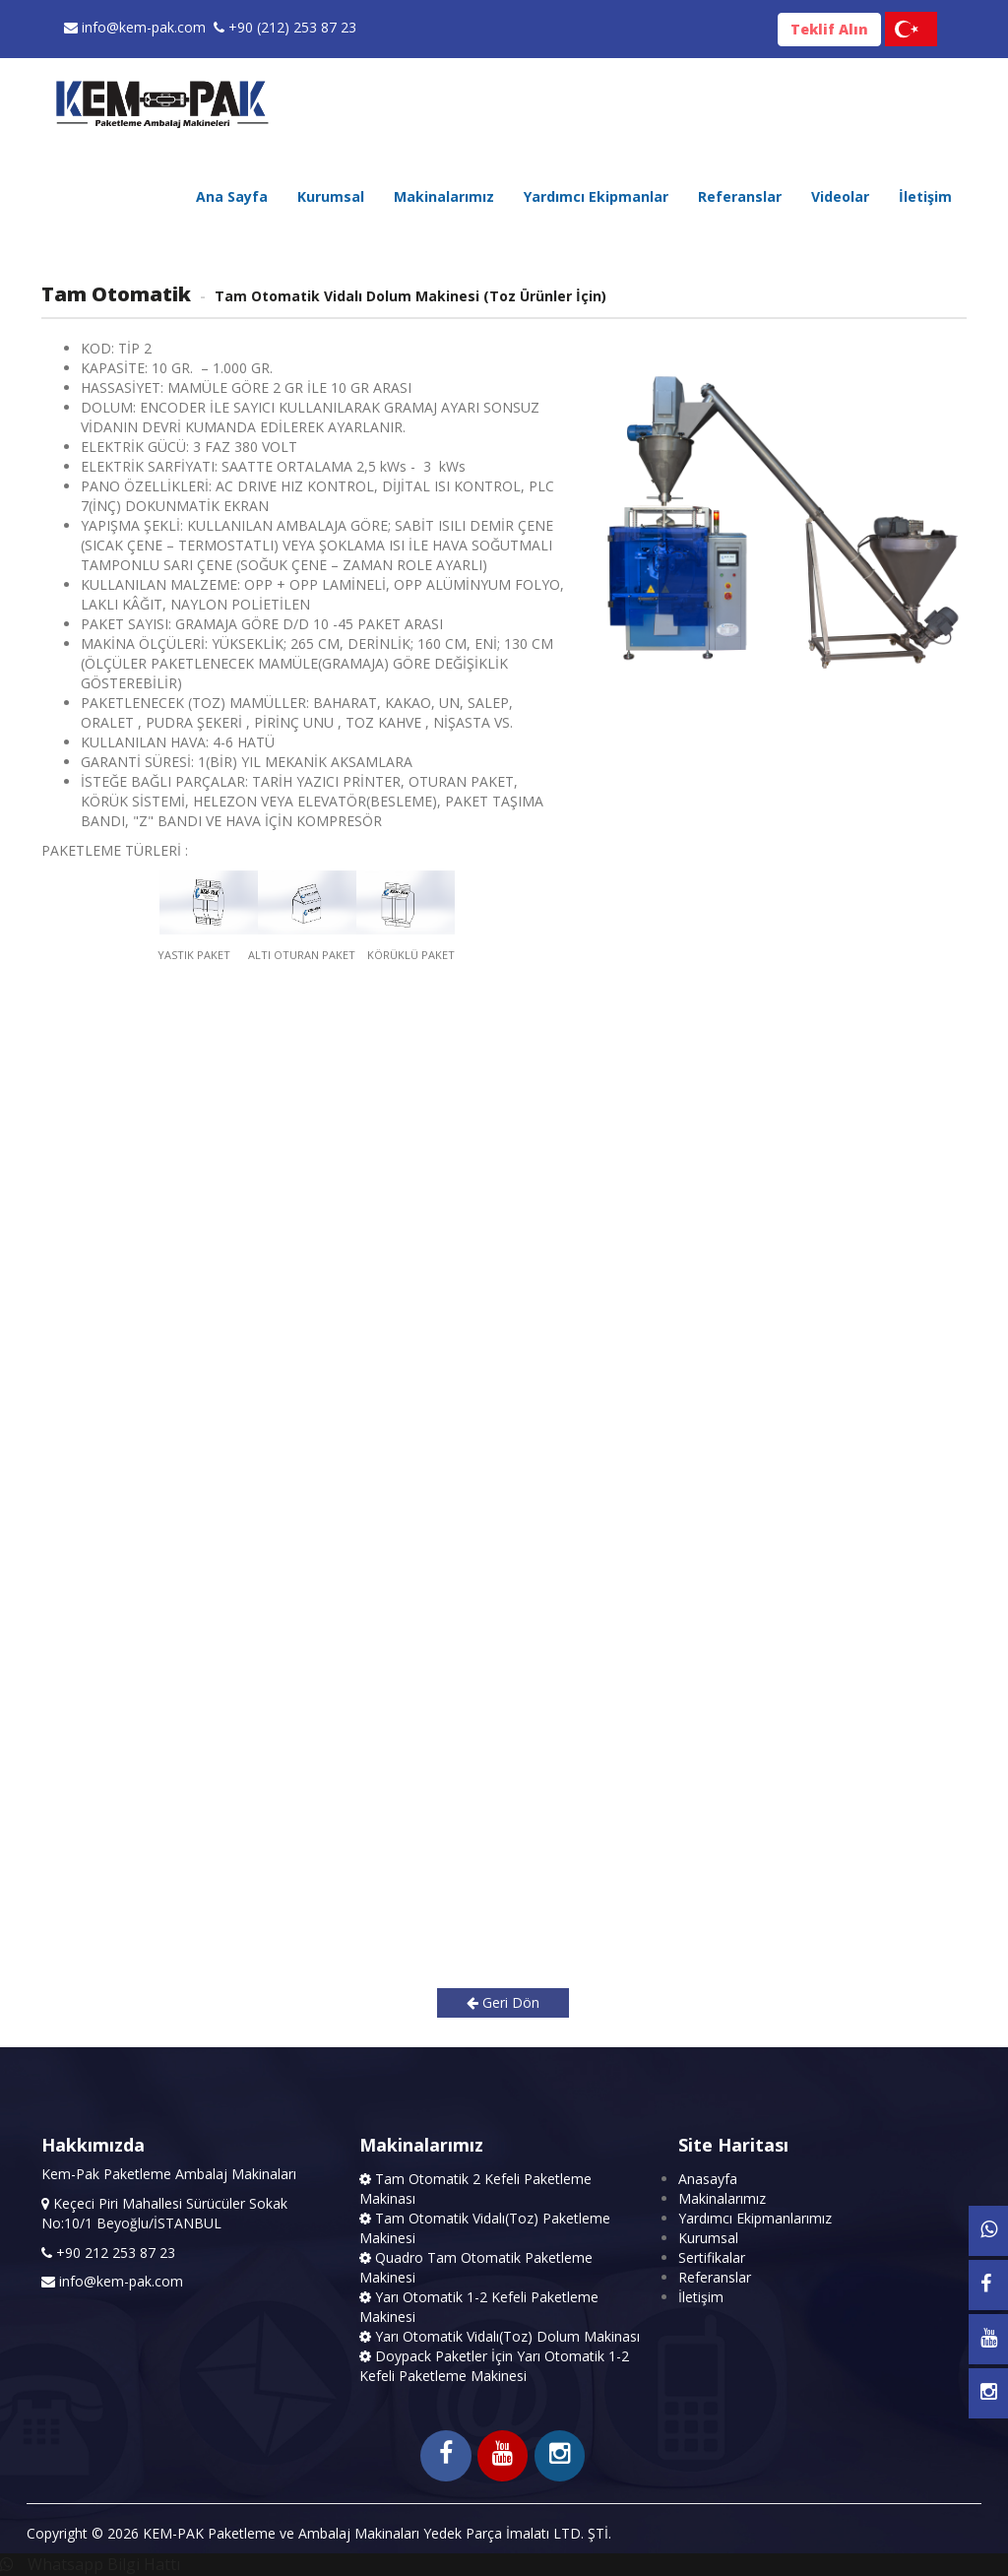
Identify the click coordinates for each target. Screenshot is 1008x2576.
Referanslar (740, 196)
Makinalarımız (444, 196)
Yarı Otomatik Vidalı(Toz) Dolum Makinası (499, 2336)
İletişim (925, 196)
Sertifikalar (711, 2257)
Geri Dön (503, 2002)
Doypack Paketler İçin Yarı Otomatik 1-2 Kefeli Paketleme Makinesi (494, 2366)
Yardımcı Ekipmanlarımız (755, 2218)
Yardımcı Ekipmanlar (596, 196)
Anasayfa (707, 2178)
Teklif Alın (829, 29)
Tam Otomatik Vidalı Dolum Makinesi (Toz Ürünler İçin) (408, 296)
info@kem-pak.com (135, 27)
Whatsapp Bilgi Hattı (90, 2564)
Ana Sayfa (232, 196)
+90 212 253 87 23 (113, 2252)
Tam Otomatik (116, 294)
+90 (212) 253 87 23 (285, 27)
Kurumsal (330, 196)
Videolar (840, 196)
